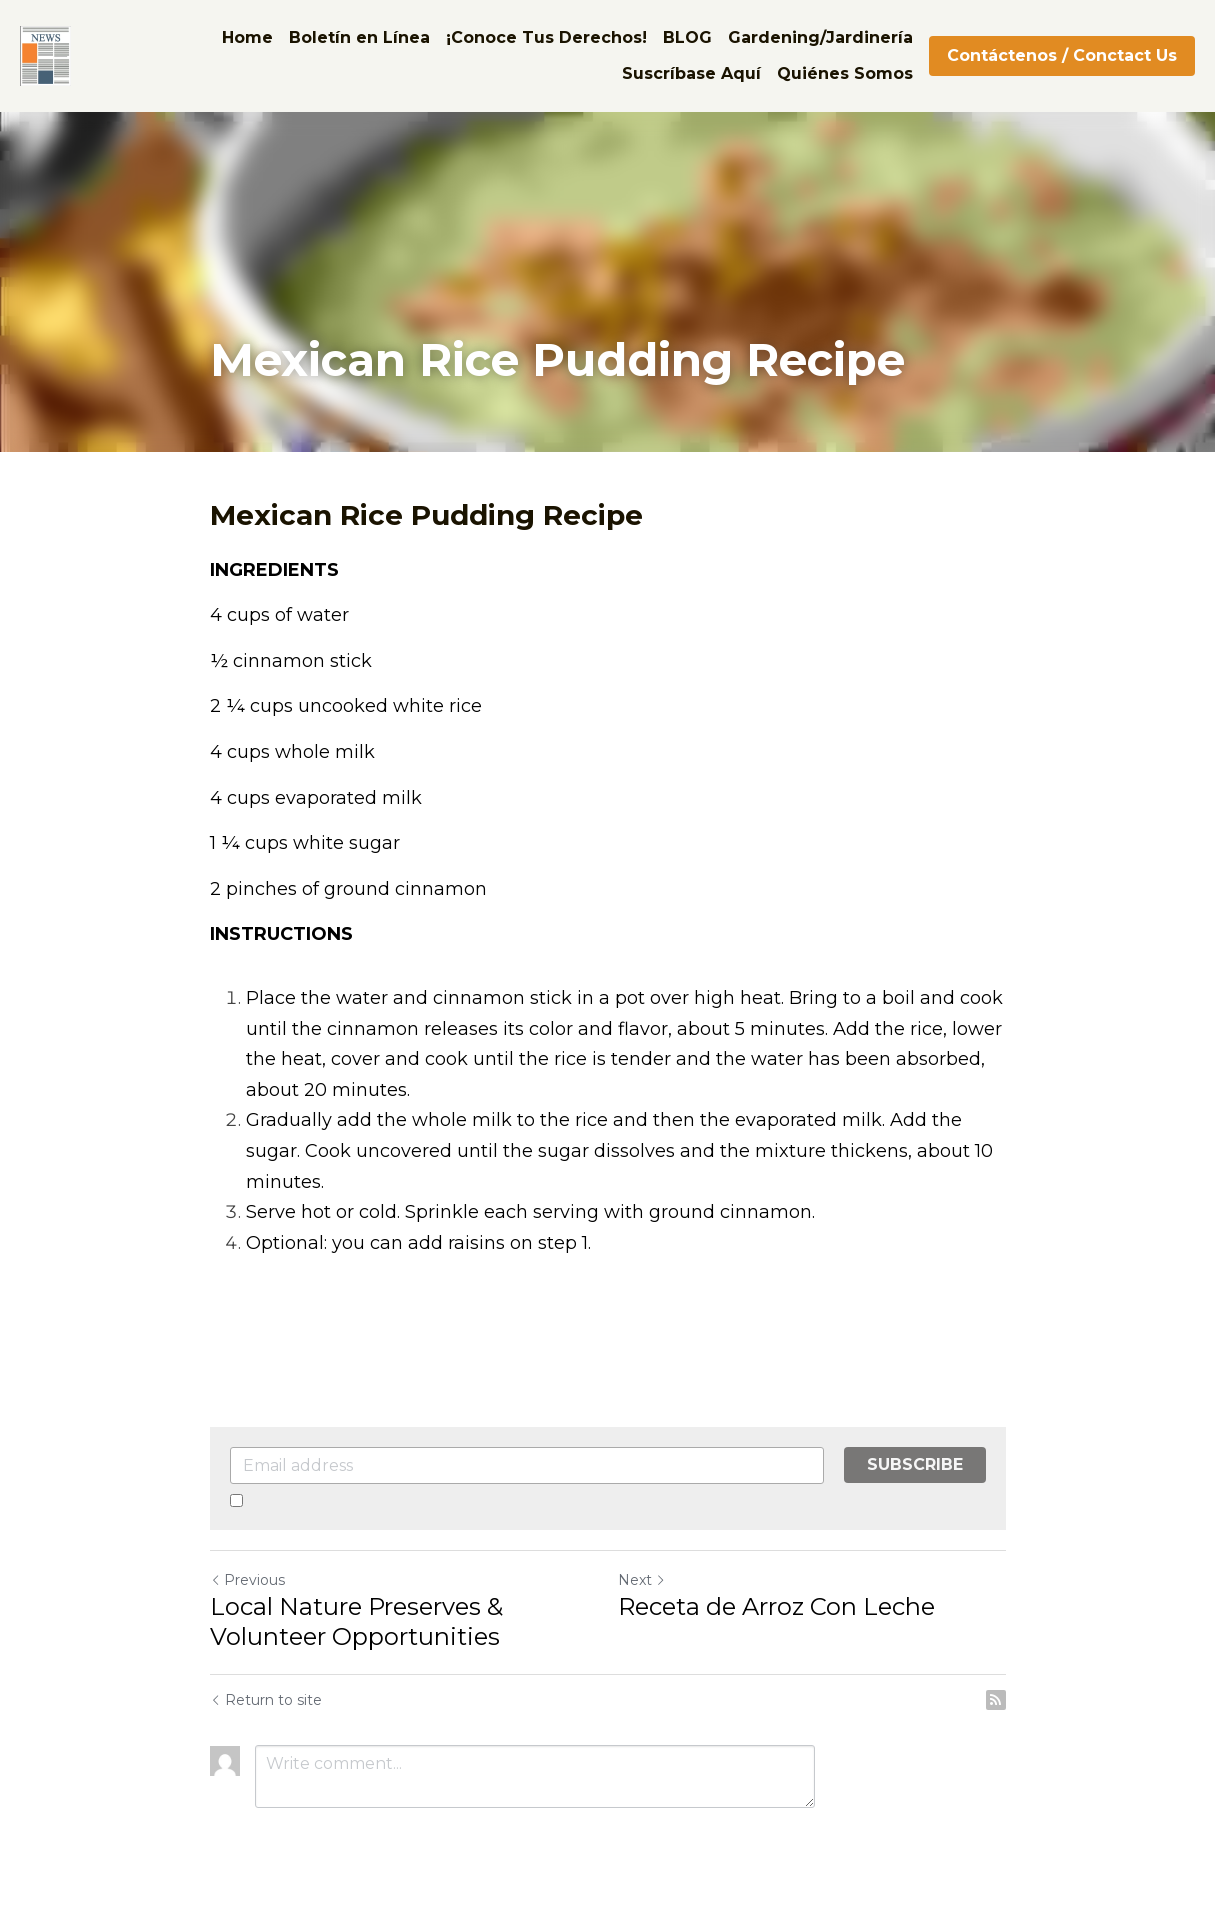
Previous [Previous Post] (247, 1580)
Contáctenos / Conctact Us (1062, 55)
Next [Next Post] (642, 1580)
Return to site (266, 1700)
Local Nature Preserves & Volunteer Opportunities (356, 1621)
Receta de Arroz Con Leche (776, 1606)
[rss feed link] (996, 1700)
